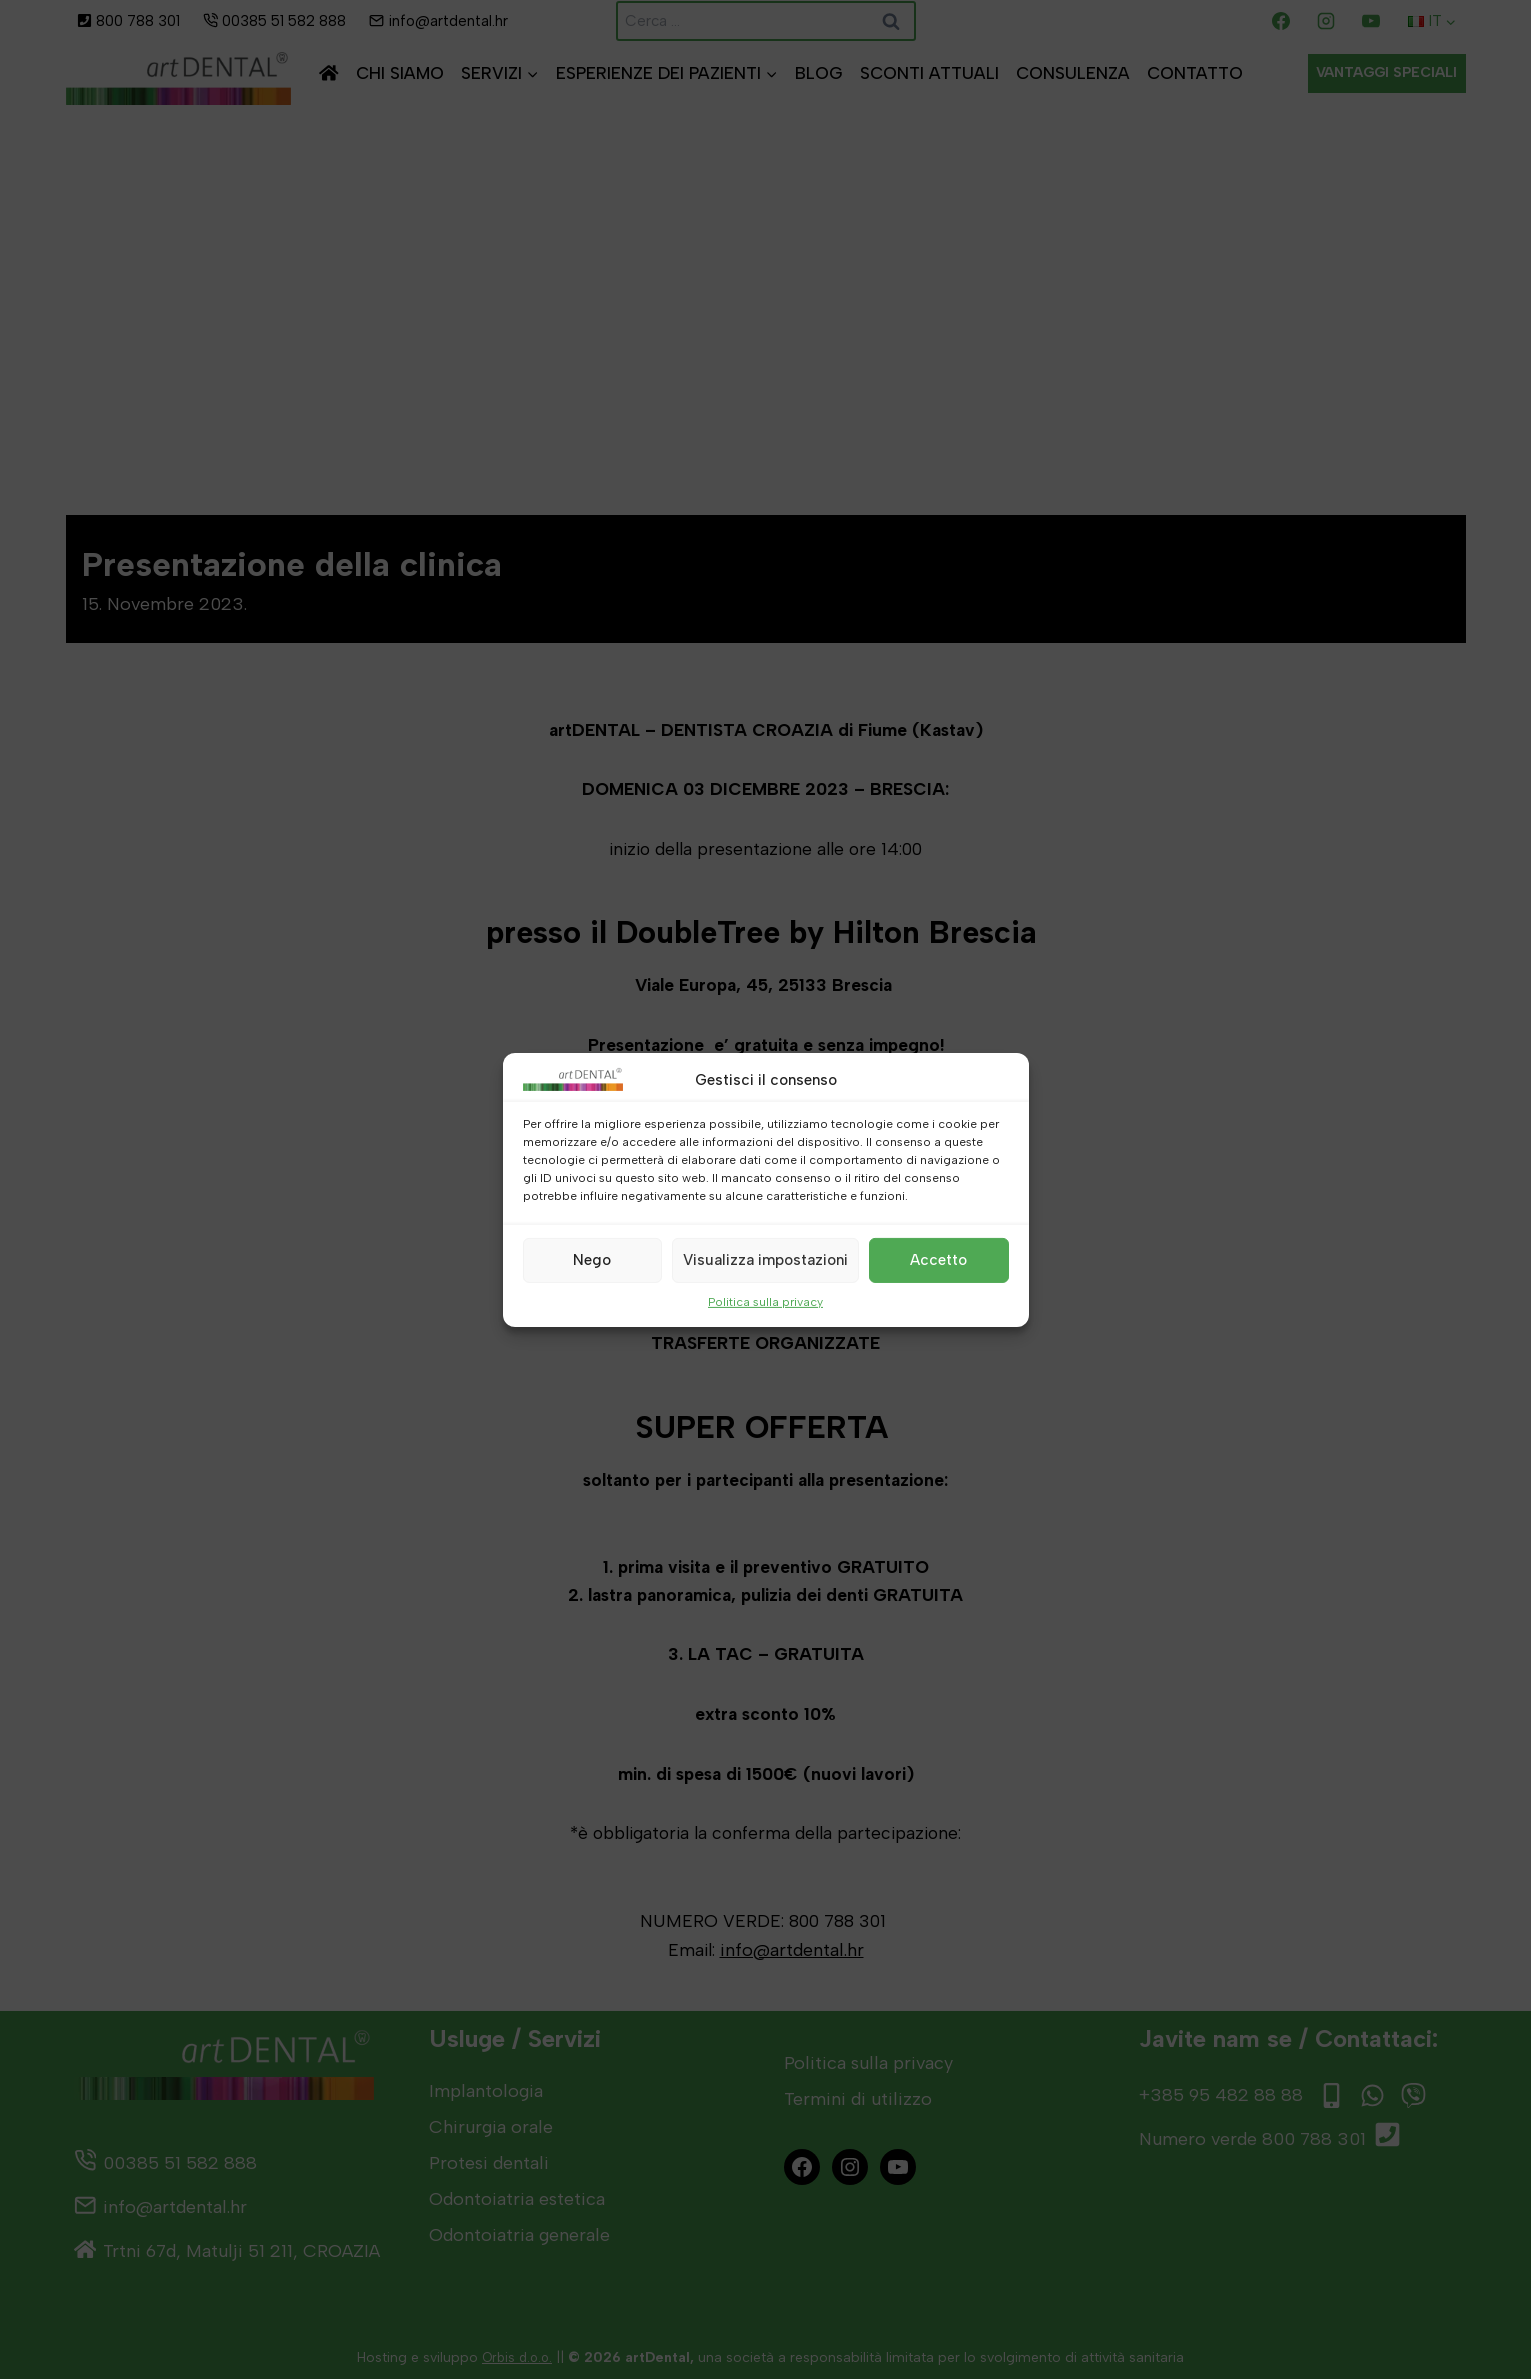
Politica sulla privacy (765, 1301)
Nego (592, 1260)
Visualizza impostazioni (765, 1260)
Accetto (938, 1260)
